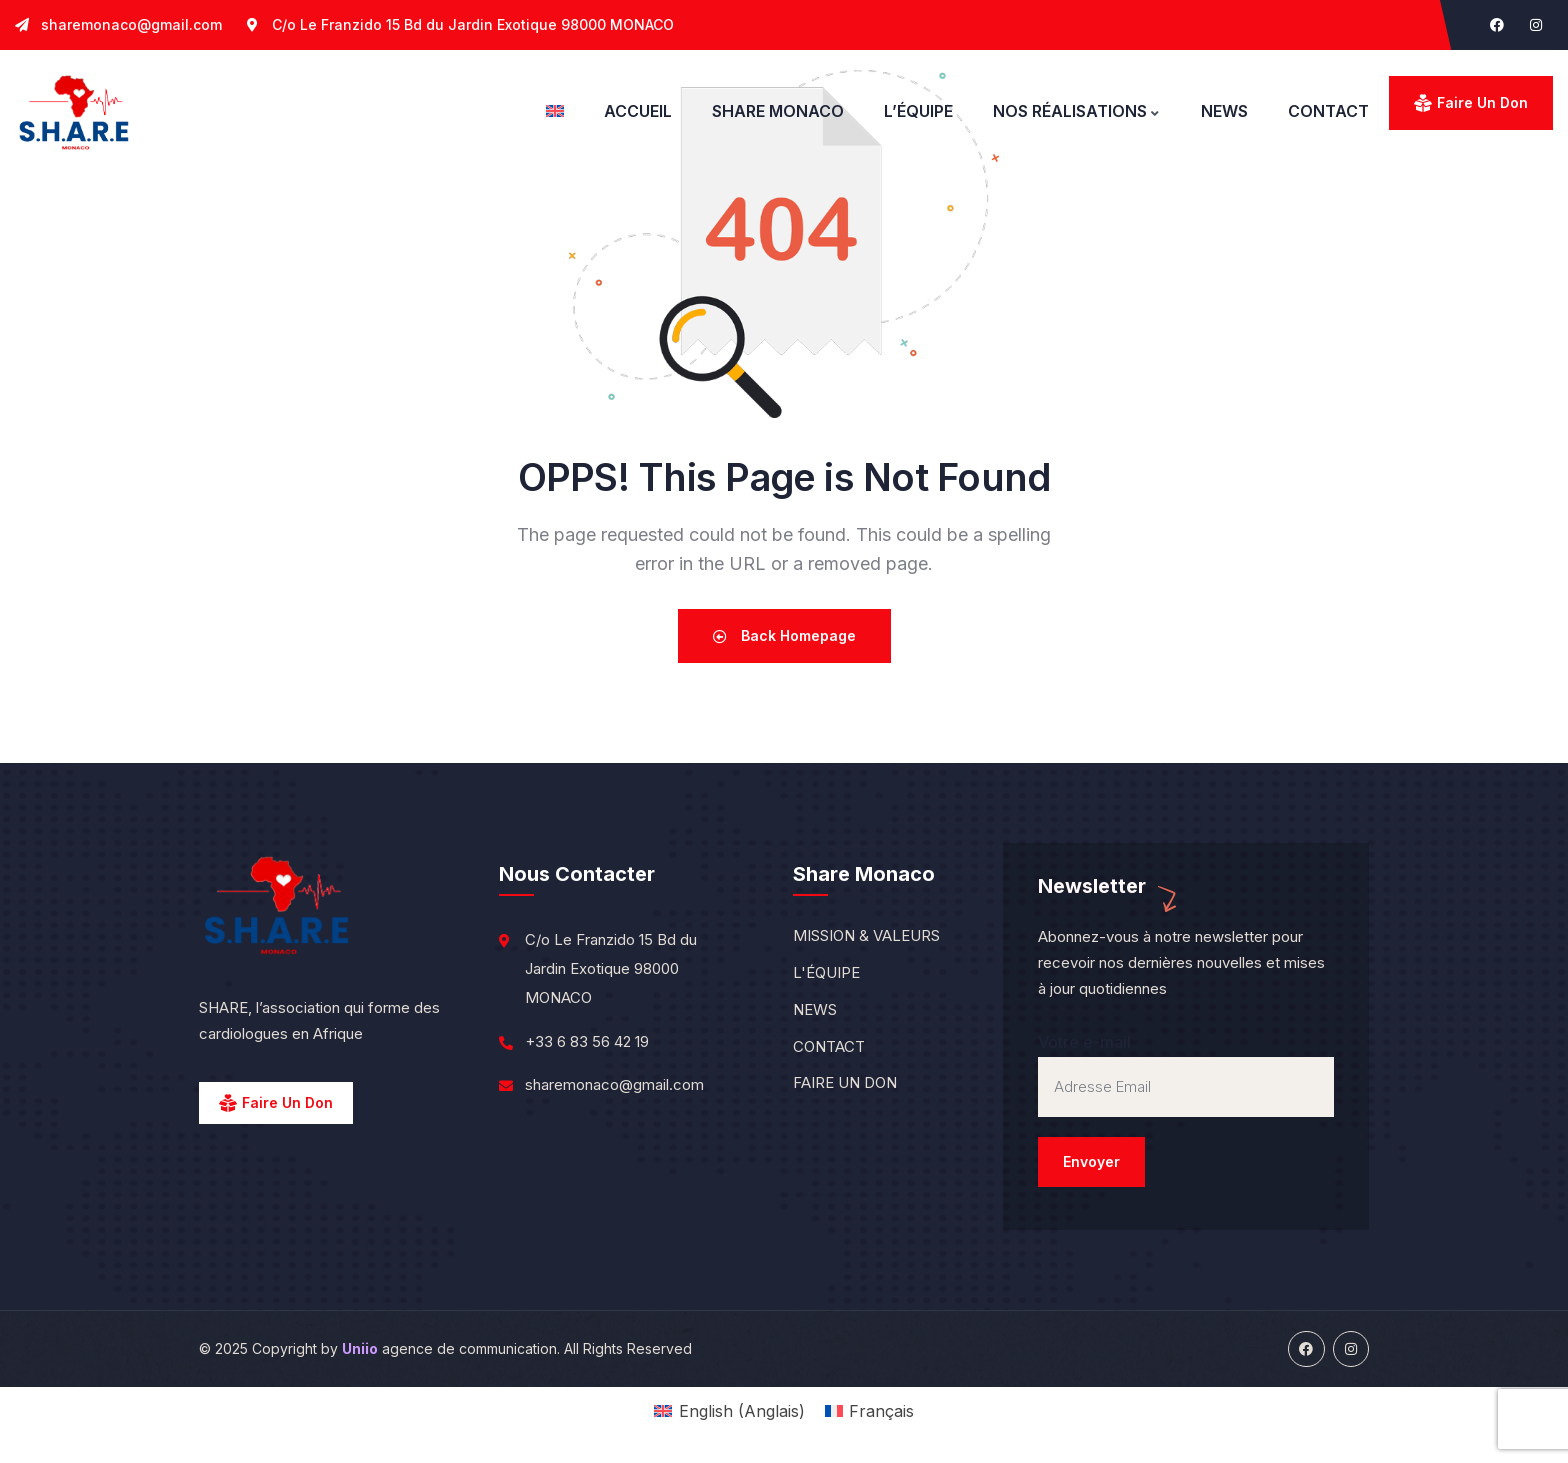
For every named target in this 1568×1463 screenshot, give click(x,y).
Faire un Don (287, 1102)
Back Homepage (784, 635)
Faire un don (1482, 102)
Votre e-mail (1186, 1109)
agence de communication (449, 1348)
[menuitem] (555, 111)
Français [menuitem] (881, 1411)
